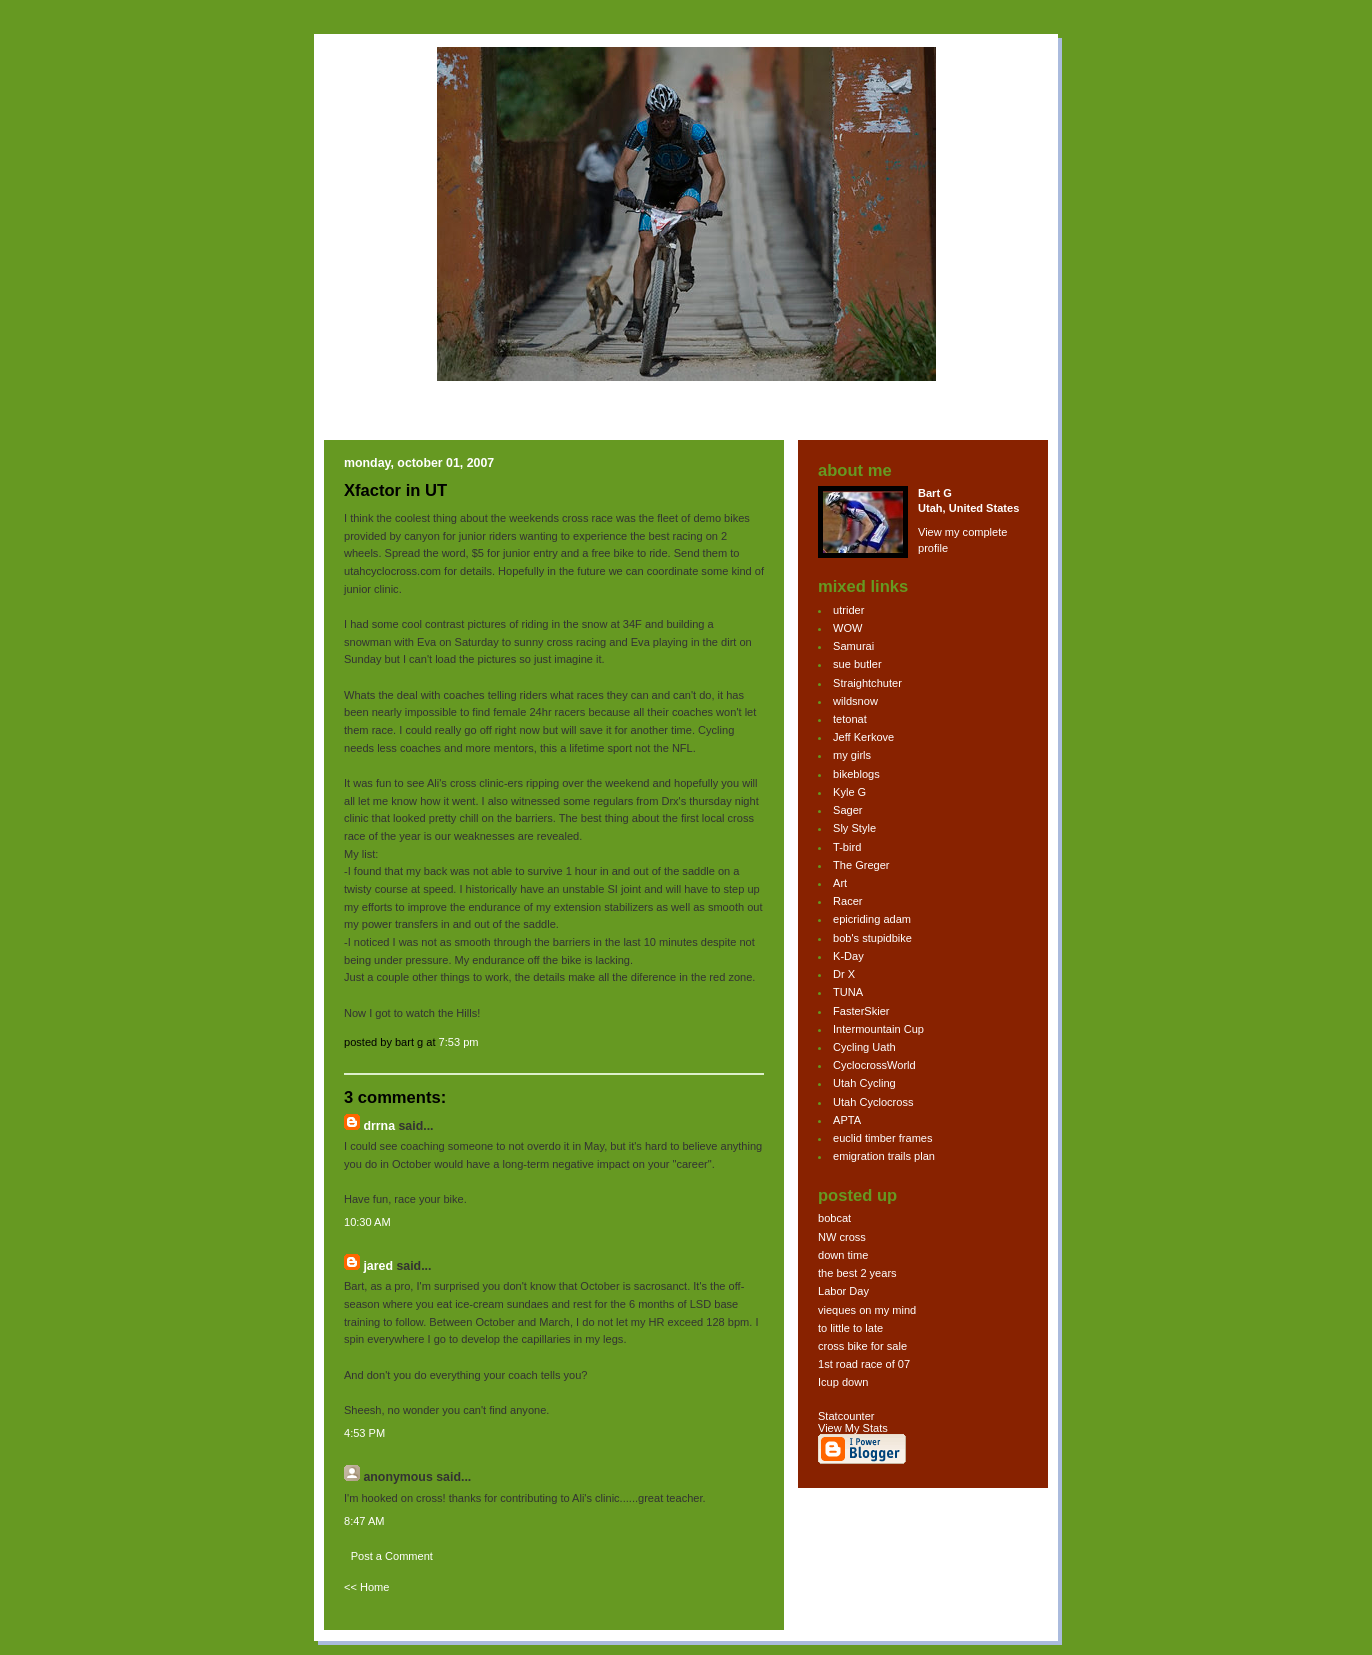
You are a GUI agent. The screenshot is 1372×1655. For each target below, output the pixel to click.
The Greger (861, 865)
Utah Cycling (864, 1083)
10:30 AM (367, 1222)
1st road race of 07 (864, 1364)
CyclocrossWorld (874, 1065)
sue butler (857, 664)
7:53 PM (459, 1042)
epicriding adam (872, 919)
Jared (378, 1266)
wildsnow (855, 701)
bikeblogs (856, 774)
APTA (847, 1120)
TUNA (848, 992)
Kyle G (849, 792)
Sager (847, 810)
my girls (852, 755)
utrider (848, 610)
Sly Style (854, 828)
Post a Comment (392, 1556)
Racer (847, 901)
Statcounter (846, 1416)
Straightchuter (867, 683)
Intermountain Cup (878, 1029)
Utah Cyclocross (873, 1102)
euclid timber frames (882, 1138)
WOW (847, 628)
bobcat (834, 1218)
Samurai (853, 646)
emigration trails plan (884, 1156)
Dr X (844, 974)
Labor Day (843, 1291)
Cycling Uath (864, 1047)
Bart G (935, 493)
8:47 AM (364, 1521)
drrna (379, 1126)
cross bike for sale (862, 1346)
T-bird (847, 847)
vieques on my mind (867, 1310)
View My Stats (853, 1428)
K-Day (848, 956)
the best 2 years (857, 1273)
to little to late (850, 1328)
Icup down (843, 1382)
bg (361, 234)
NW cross (842, 1237)
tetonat (850, 719)
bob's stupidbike (872, 938)
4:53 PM (364, 1433)
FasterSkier (861, 1011)
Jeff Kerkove (863, 737)
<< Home (366, 1587)
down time (843, 1255)
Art (840, 883)
